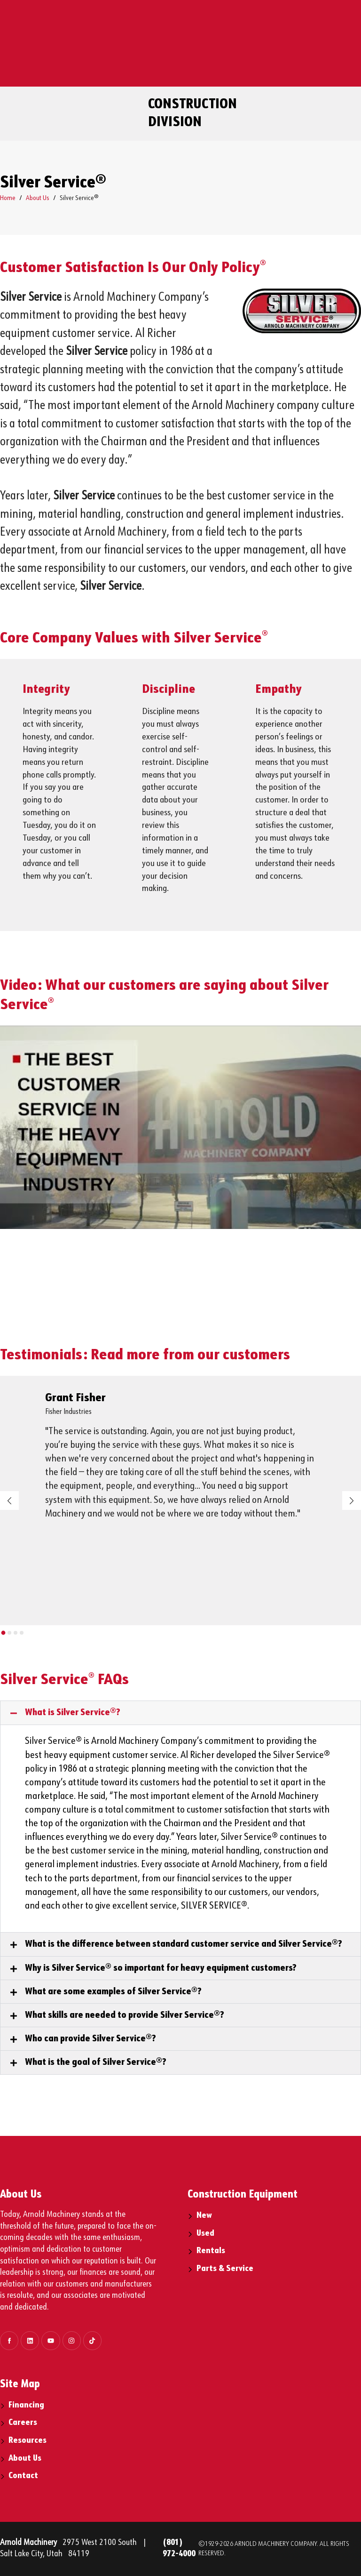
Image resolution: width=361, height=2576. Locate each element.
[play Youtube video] (180, 1127)
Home (8, 198)
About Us (37, 198)
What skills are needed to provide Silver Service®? (124, 2015)
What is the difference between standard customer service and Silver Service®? (183, 1944)
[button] (3, 1633)
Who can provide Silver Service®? (90, 2038)
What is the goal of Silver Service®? (95, 2062)
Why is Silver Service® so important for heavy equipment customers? (161, 1968)
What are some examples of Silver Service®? (113, 1991)
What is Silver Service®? (72, 1712)
